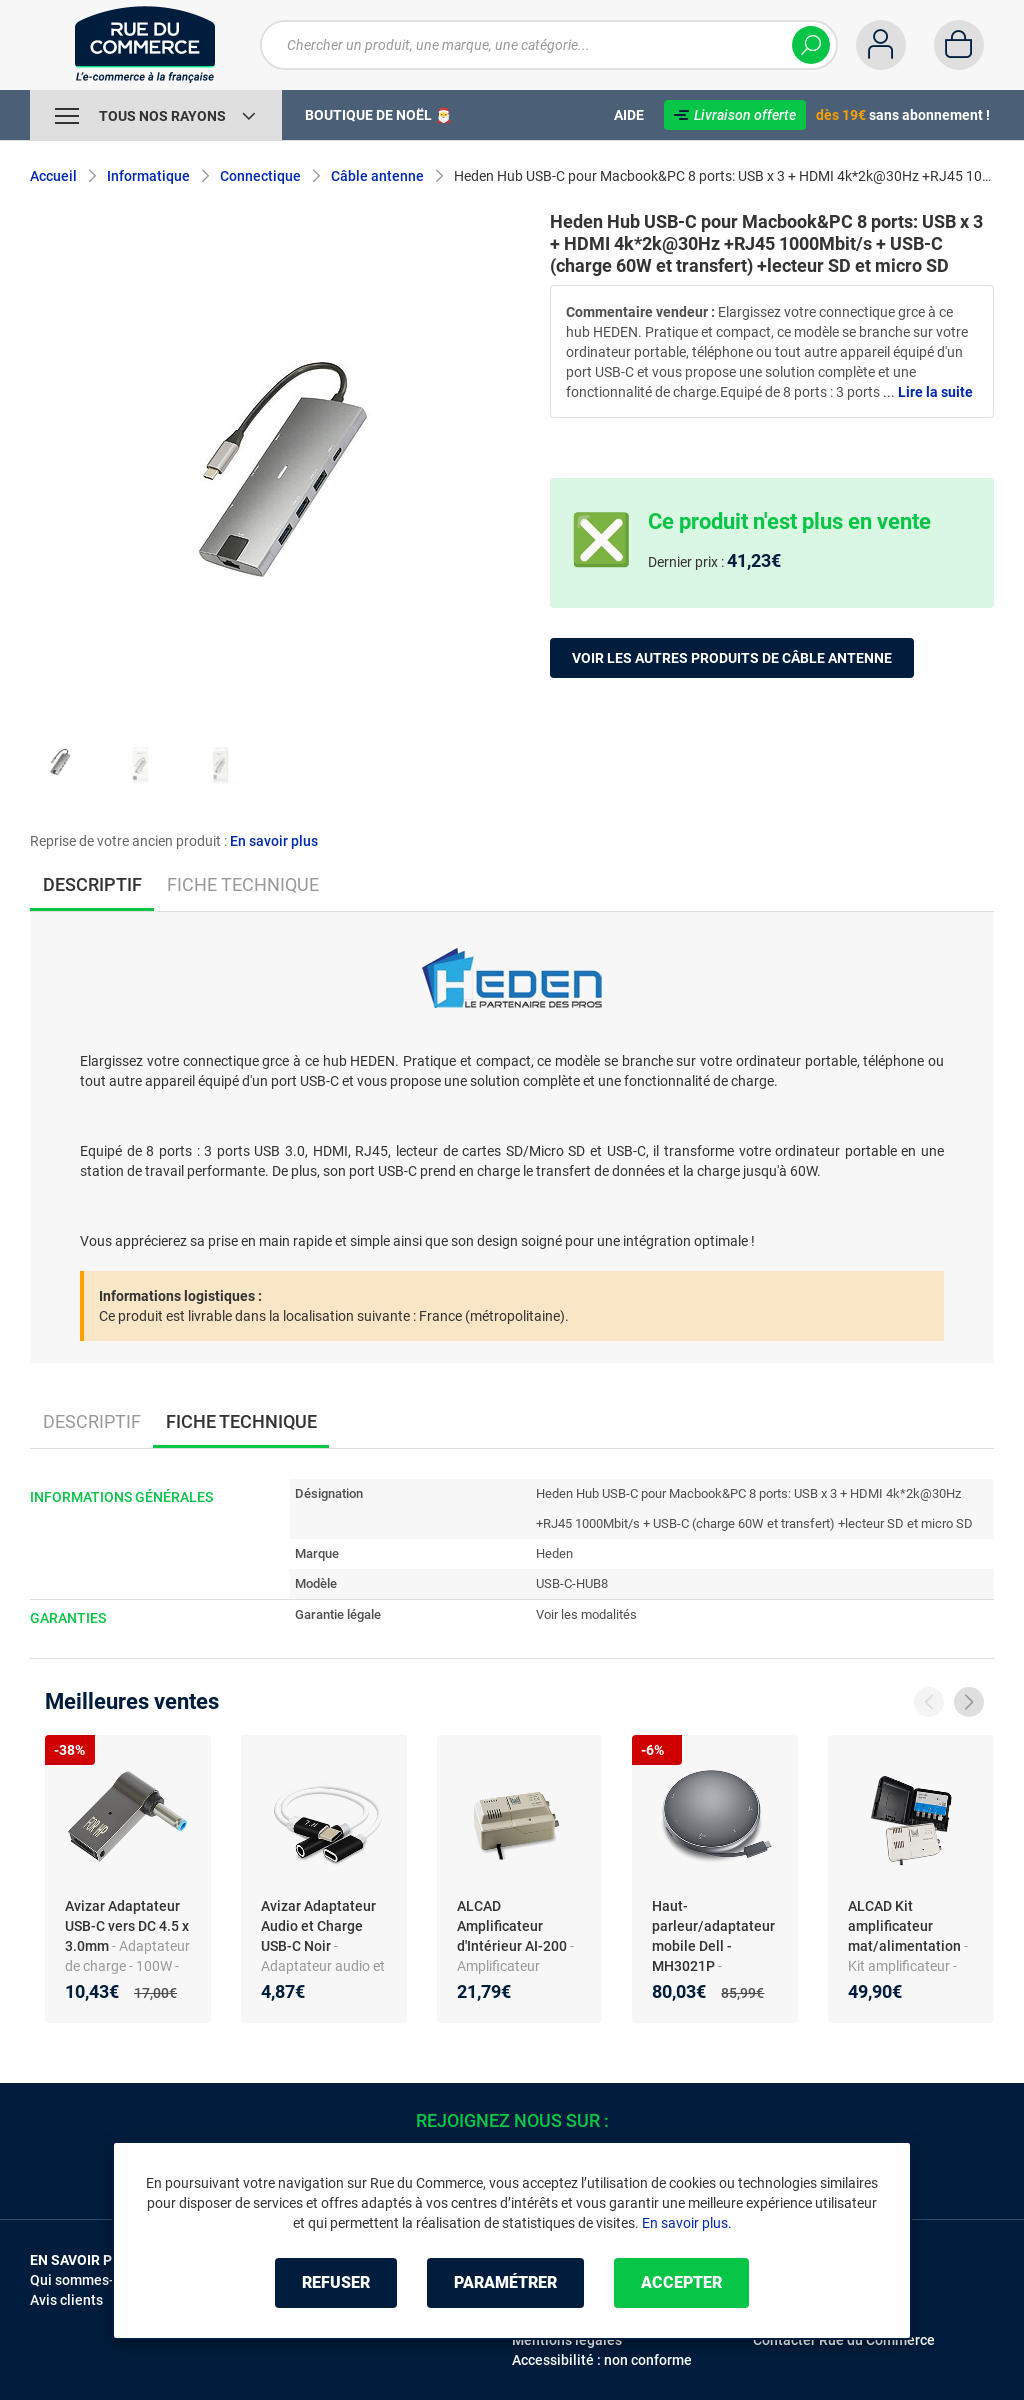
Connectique (260, 176)
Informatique (148, 176)
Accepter (681, 2282)
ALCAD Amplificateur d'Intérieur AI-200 (513, 1926)
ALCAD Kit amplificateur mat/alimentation (906, 1926)
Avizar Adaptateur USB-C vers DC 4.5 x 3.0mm (127, 1926)
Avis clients (66, 2300)
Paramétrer (505, 2282)
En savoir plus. (687, 2223)
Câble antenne (377, 176)
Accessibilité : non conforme (602, 2360)
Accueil (53, 176)
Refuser (336, 2282)
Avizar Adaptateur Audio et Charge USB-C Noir (318, 1926)
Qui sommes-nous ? (92, 2280)
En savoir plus (274, 841)
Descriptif (92, 1421)
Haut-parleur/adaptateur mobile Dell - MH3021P (713, 1936)
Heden (554, 1553)
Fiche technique (243, 884)
